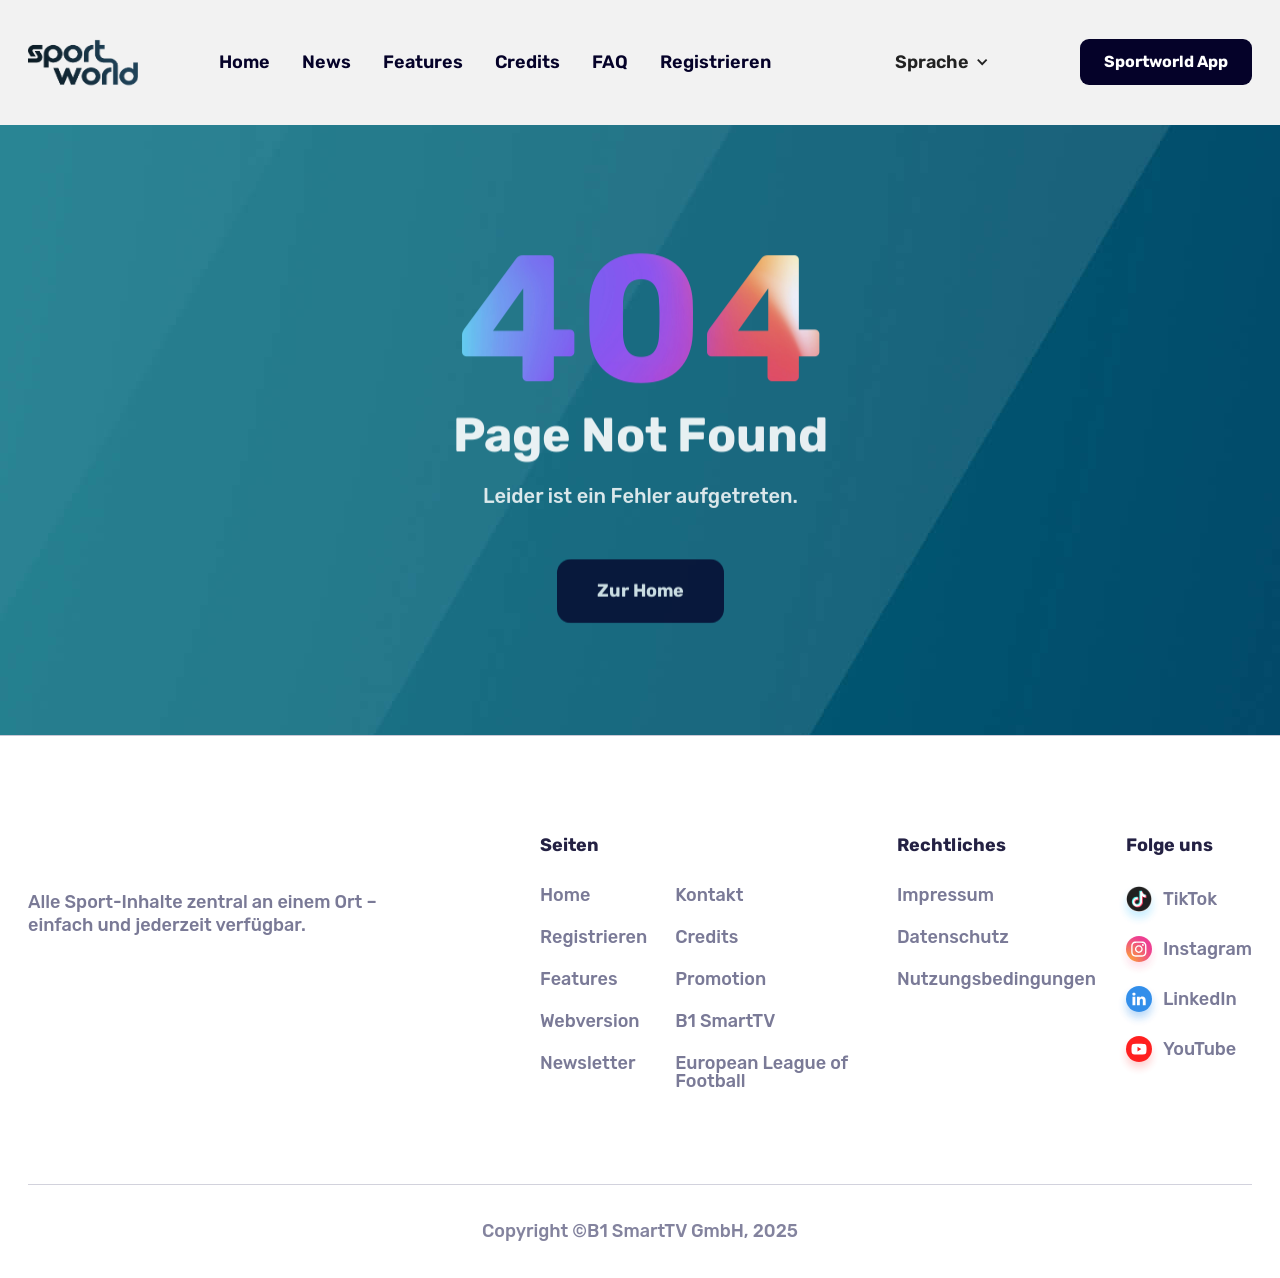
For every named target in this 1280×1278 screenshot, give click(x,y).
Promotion (720, 979)
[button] (942, 62)
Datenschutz (953, 937)
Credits (527, 62)
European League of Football (761, 1072)
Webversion (590, 1021)
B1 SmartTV (725, 1021)
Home (244, 62)
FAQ (610, 62)
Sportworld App (1166, 61)
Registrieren (715, 62)
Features (423, 62)
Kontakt (709, 895)
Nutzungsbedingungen (996, 979)
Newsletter (587, 1063)
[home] (83, 63)
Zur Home (640, 618)
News (326, 62)
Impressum (945, 895)
